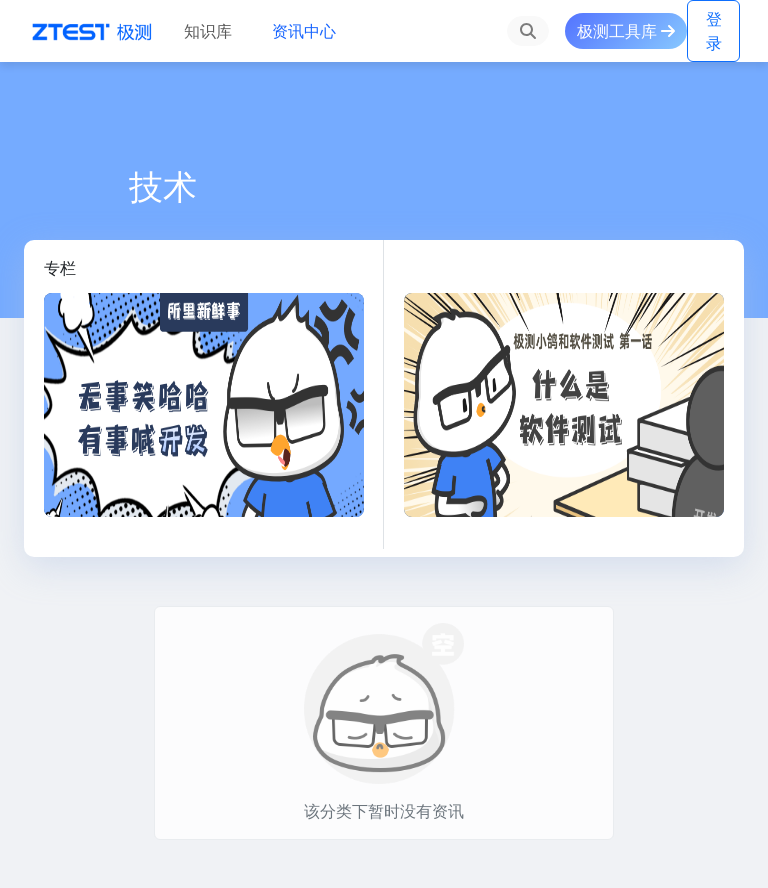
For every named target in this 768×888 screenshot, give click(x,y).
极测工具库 (626, 31)
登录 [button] (714, 31)
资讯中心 (304, 31)
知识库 (208, 31)
